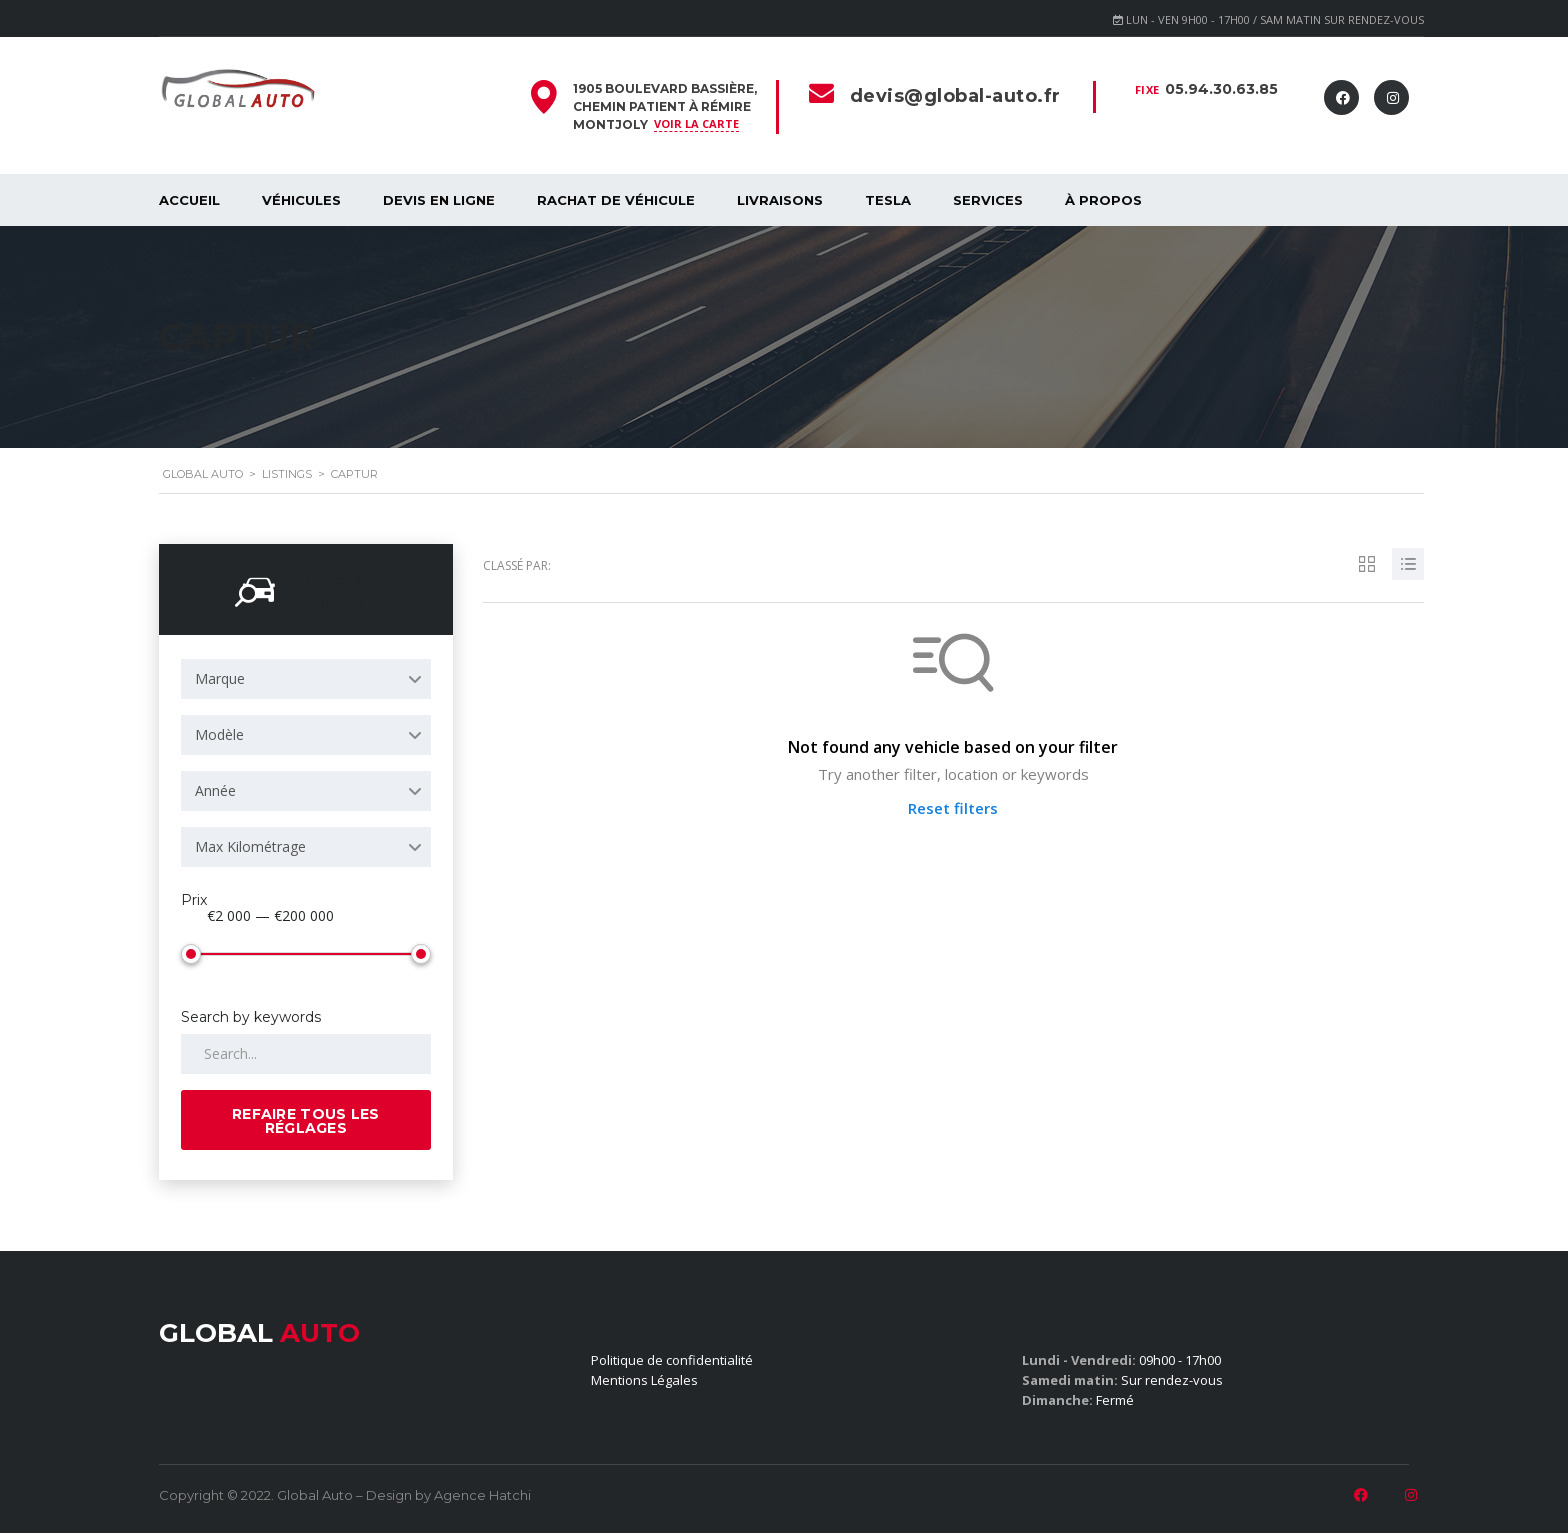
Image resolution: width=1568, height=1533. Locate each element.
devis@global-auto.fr (955, 96)
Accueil (189, 200)
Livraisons (780, 200)
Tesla (888, 200)
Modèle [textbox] (219, 734)
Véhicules (301, 200)
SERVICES (988, 200)
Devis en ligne (439, 200)
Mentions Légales (644, 1380)
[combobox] (306, 679)
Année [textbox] (215, 790)
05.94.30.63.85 (1221, 89)
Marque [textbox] (220, 678)
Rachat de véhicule (616, 200)
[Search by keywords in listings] (306, 1054)
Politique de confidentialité (672, 1360)
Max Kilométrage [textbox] (250, 846)
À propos (1103, 200)
